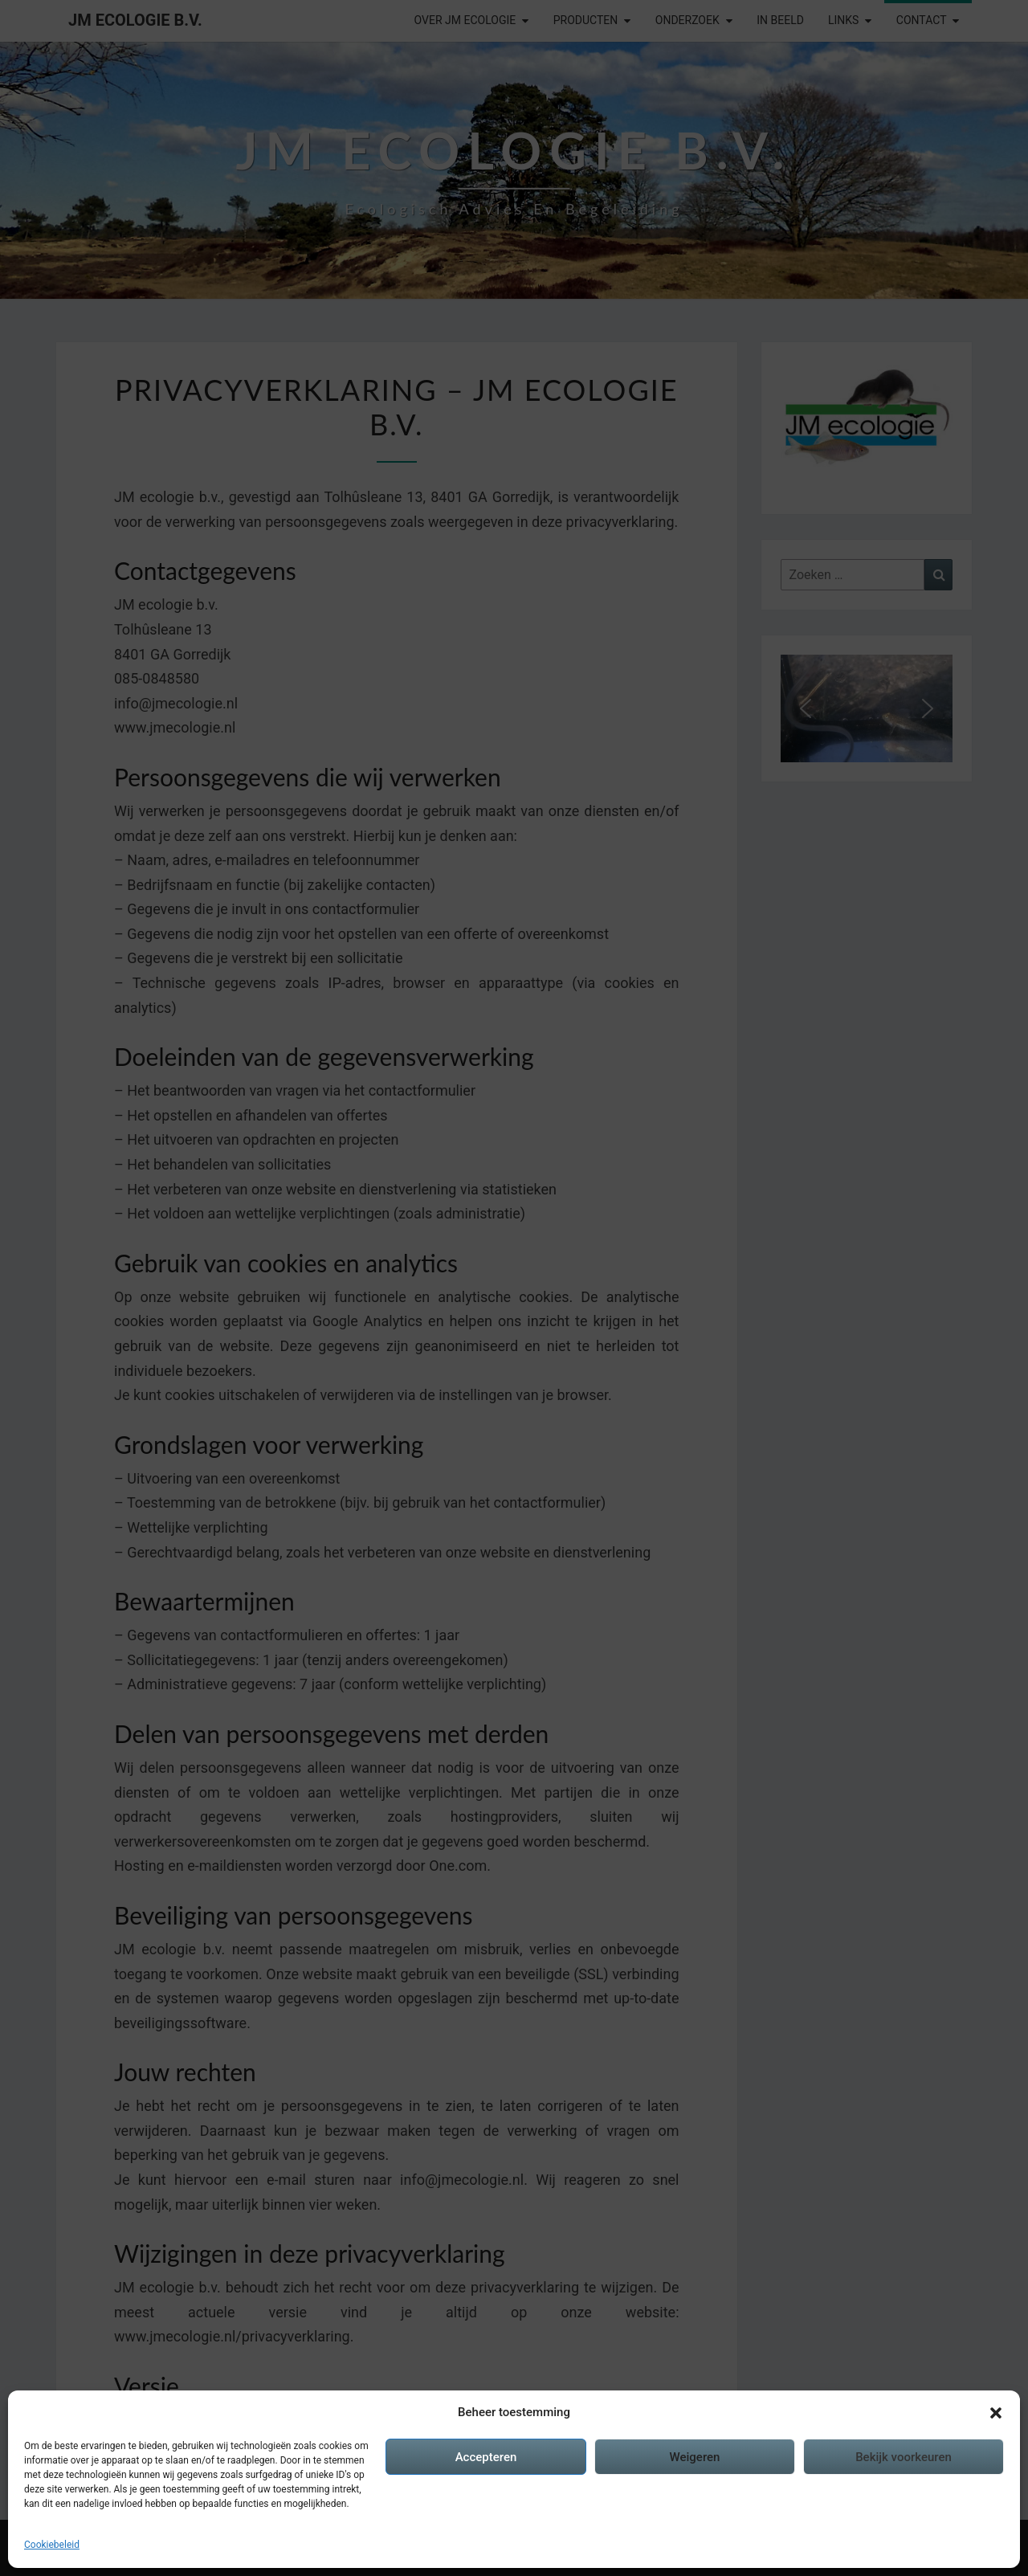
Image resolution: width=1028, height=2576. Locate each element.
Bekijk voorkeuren (903, 2457)
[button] (996, 2413)
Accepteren (486, 2457)
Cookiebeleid (52, 2544)
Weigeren (695, 2457)
